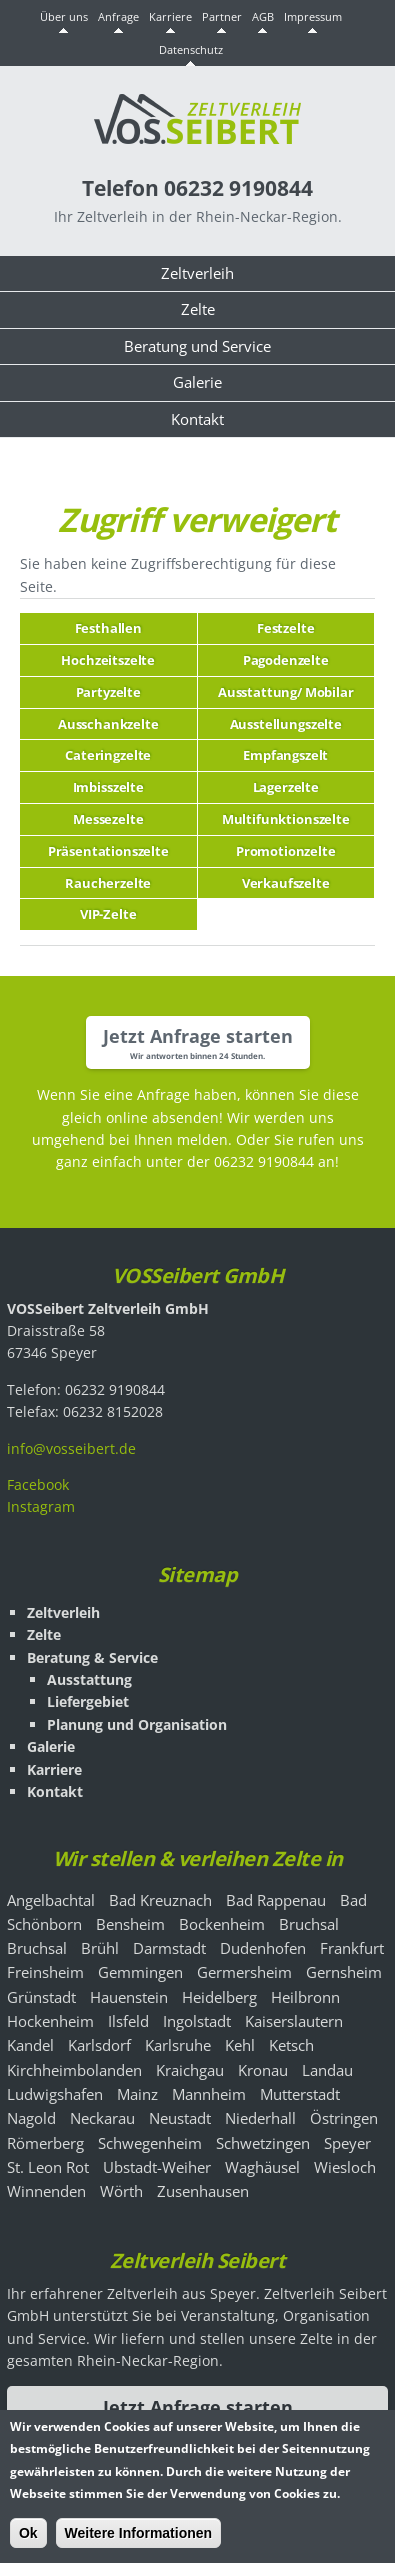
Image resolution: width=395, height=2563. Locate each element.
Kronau (263, 2070)
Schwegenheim (150, 2143)
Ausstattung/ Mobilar (286, 692)
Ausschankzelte (108, 724)
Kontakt (197, 419)
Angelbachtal (51, 1900)
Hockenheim (50, 2021)
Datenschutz (191, 49)
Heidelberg (219, 1997)
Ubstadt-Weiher (157, 2167)
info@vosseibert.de (71, 1448)
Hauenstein (129, 1997)
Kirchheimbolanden (74, 2070)
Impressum (313, 16)
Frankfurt (352, 1948)
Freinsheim (45, 1972)
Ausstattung (89, 1679)
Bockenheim (222, 1924)
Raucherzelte (108, 883)
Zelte (198, 309)
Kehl (240, 2045)
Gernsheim (344, 1972)
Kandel (30, 2045)
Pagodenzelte (286, 660)
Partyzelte (108, 692)
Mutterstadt (300, 2094)
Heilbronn (305, 1997)
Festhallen (108, 628)
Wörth (121, 2191)
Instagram (41, 1506)
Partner (222, 16)
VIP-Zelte (108, 914)
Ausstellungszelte (286, 724)
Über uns (64, 16)
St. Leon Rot (48, 2167)
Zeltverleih (197, 273)
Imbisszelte (108, 787)
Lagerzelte (286, 787)
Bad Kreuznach (160, 1900)
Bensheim (130, 1924)
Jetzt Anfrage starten (198, 1036)
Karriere (170, 16)
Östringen (344, 2118)
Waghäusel (262, 2167)
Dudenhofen (263, 1948)
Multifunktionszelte (286, 819)
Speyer (347, 2143)
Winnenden (46, 2191)
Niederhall (260, 2118)
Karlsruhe (178, 2045)
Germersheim (244, 1972)
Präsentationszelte (108, 851)
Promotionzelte (286, 851)
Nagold (31, 2118)
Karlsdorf (99, 2045)
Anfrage (118, 16)
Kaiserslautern (294, 2021)
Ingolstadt (197, 2021)
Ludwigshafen (55, 2094)
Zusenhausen (203, 2191)
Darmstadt (169, 1948)
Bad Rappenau (276, 1900)
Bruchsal (309, 1924)
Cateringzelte (108, 755)
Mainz (137, 2094)
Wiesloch (345, 2167)
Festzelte (286, 628)
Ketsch (291, 2045)
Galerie (197, 382)
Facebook (38, 1484)
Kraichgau (190, 2070)
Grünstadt (41, 1997)
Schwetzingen (263, 2143)
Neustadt (180, 2118)
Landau (327, 2070)
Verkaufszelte (286, 883)
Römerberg (45, 2143)
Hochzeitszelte (108, 660)
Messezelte (108, 819)
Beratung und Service (197, 346)
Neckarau (102, 2118)
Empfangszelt (285, 755)
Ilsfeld (128, 2021)
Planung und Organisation (137, 1724)
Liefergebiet (88, 1701)
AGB (263, 16)
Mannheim (209, 2094)
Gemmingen (140, 1972)
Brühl (100, 1948)
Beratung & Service (92, 1657)
